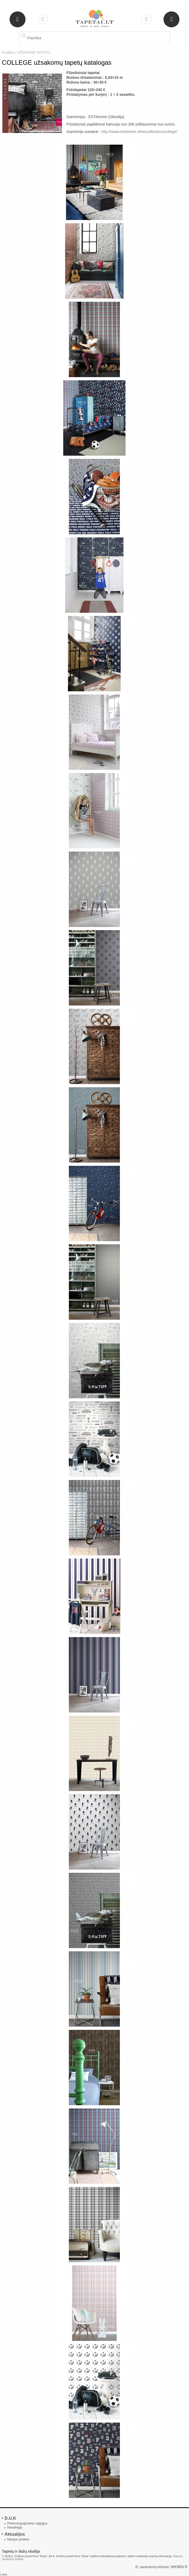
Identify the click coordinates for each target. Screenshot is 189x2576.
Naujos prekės (18, 2539)
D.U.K (10, 2518)
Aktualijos (15, 2534)
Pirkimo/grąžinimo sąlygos (27, 2523)
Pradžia (8, 52)
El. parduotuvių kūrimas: (153, 2567)
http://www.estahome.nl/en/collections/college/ (140, 132)
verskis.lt (179, 2566)
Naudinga (14, 2527)
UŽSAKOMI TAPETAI (33, 52)
